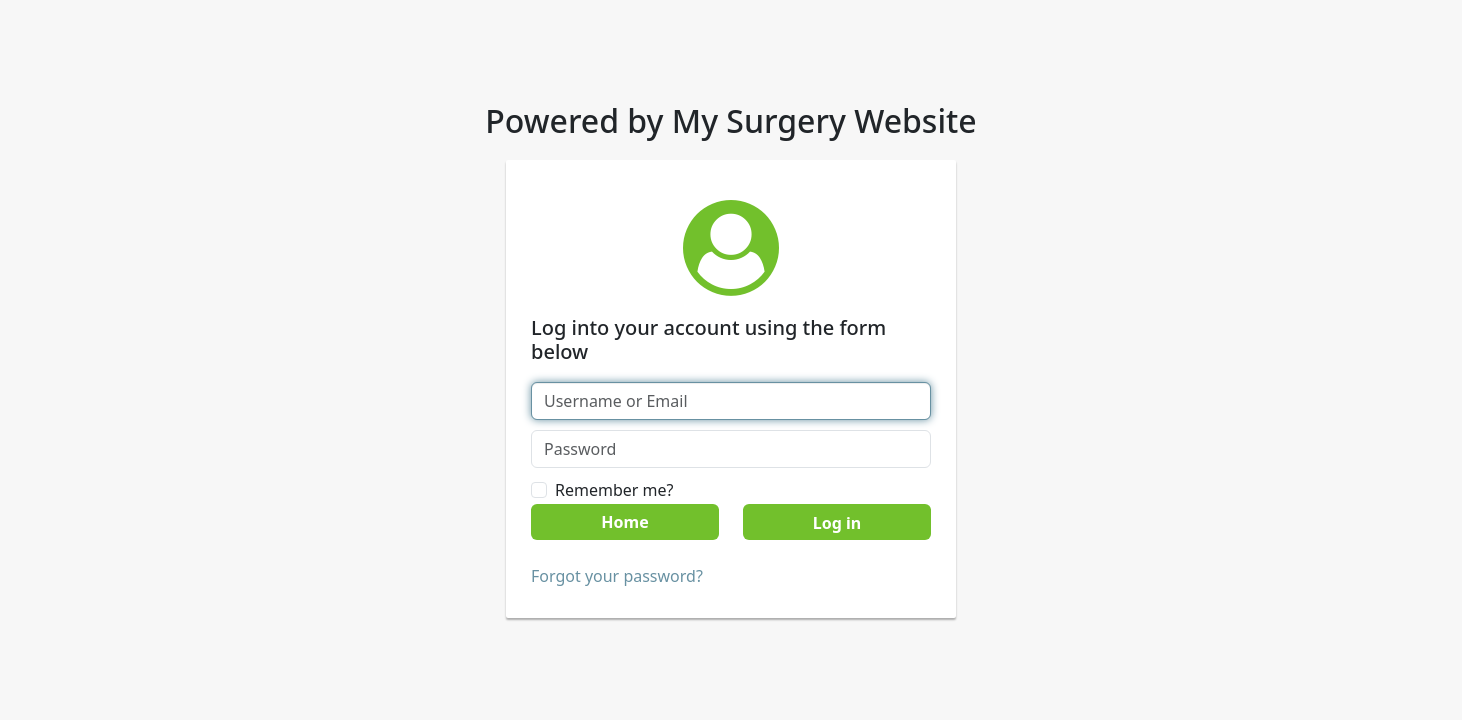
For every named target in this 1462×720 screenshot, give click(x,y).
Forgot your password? (617, 576)
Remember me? (614, 490)
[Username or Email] (731, 401)
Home (624, 522)
